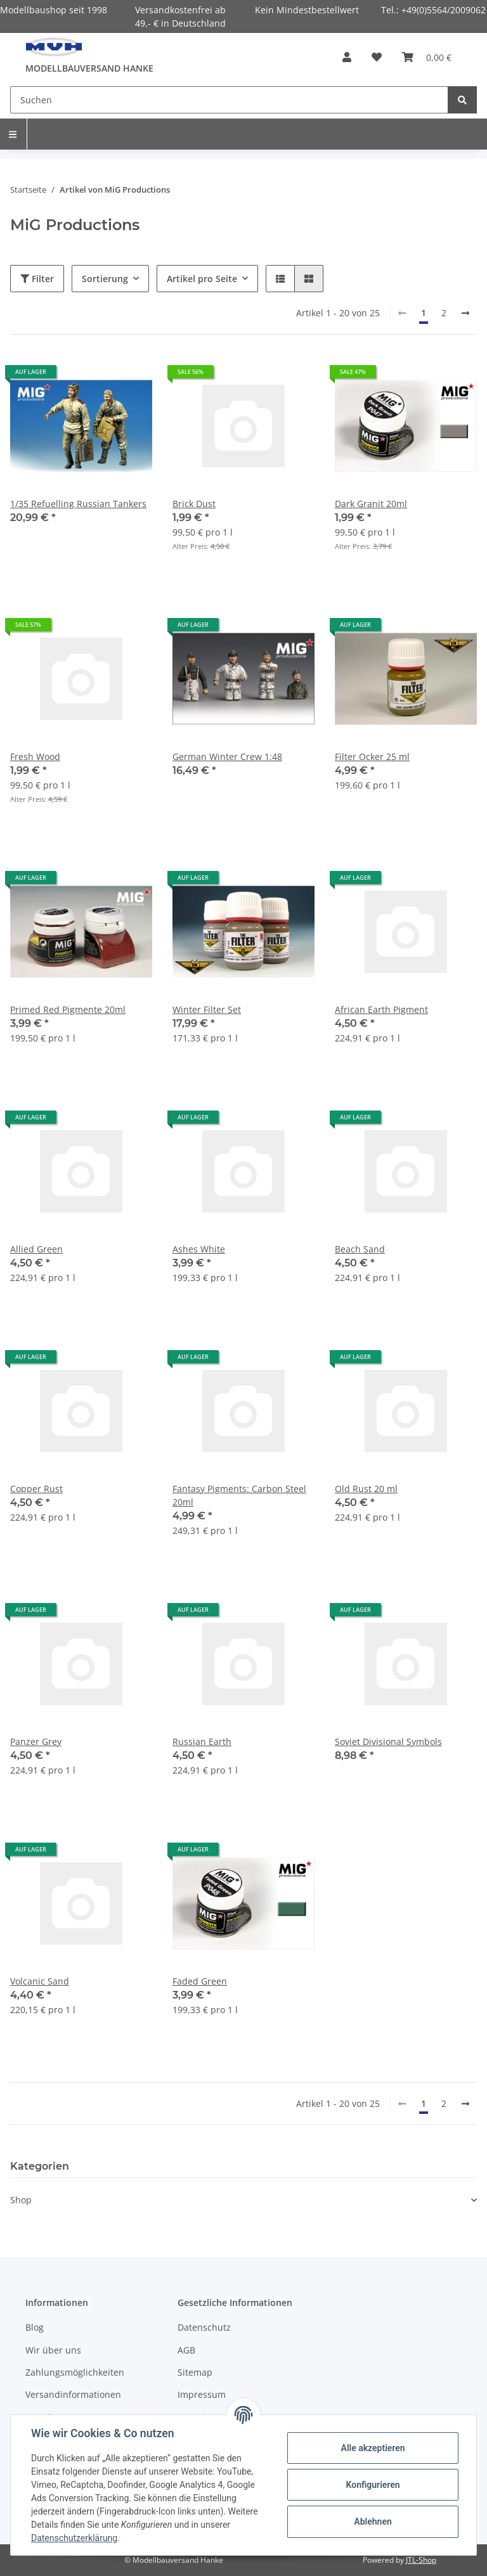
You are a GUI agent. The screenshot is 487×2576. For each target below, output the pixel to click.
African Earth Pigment (381, 1009)
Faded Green (199, 1981)
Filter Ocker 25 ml (372, 756)
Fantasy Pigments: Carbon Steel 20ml (239, 1495)
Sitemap (195, 2372)
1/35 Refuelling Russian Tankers (78, 504)
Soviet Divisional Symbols (388, 1742)
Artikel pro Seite (202, 279)
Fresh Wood (35, 756)
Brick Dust (194, 504)
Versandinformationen (73, 2394)
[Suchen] (229, 99)
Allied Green (36, 1249)
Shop (21, 2200)
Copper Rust (36, 1489)
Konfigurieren (372, 2485)
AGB (186, 2350)
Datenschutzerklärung (74, 2538)
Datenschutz (204, 2327)
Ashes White (198, 1249)
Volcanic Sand (39, 1981)
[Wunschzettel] (376, 57)
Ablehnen (372, 2521)
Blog (34, 2327)
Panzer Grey (36, 1742)
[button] (346, 57)
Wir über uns (53, 2350)
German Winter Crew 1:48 (227, 756)
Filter (37, 279)
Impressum (202, 2394)
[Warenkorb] (427, 57)
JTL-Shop (421, 2559)
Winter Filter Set (206, 1009)
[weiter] (465, 313)
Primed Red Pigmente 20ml (68, 1009)
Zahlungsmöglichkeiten (74, 2372)
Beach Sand (360, 1249)
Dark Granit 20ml (371, 504)
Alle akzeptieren (373, 2448)
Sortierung (105, 279)
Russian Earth (201, 1742)
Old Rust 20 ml (366, 1489)
